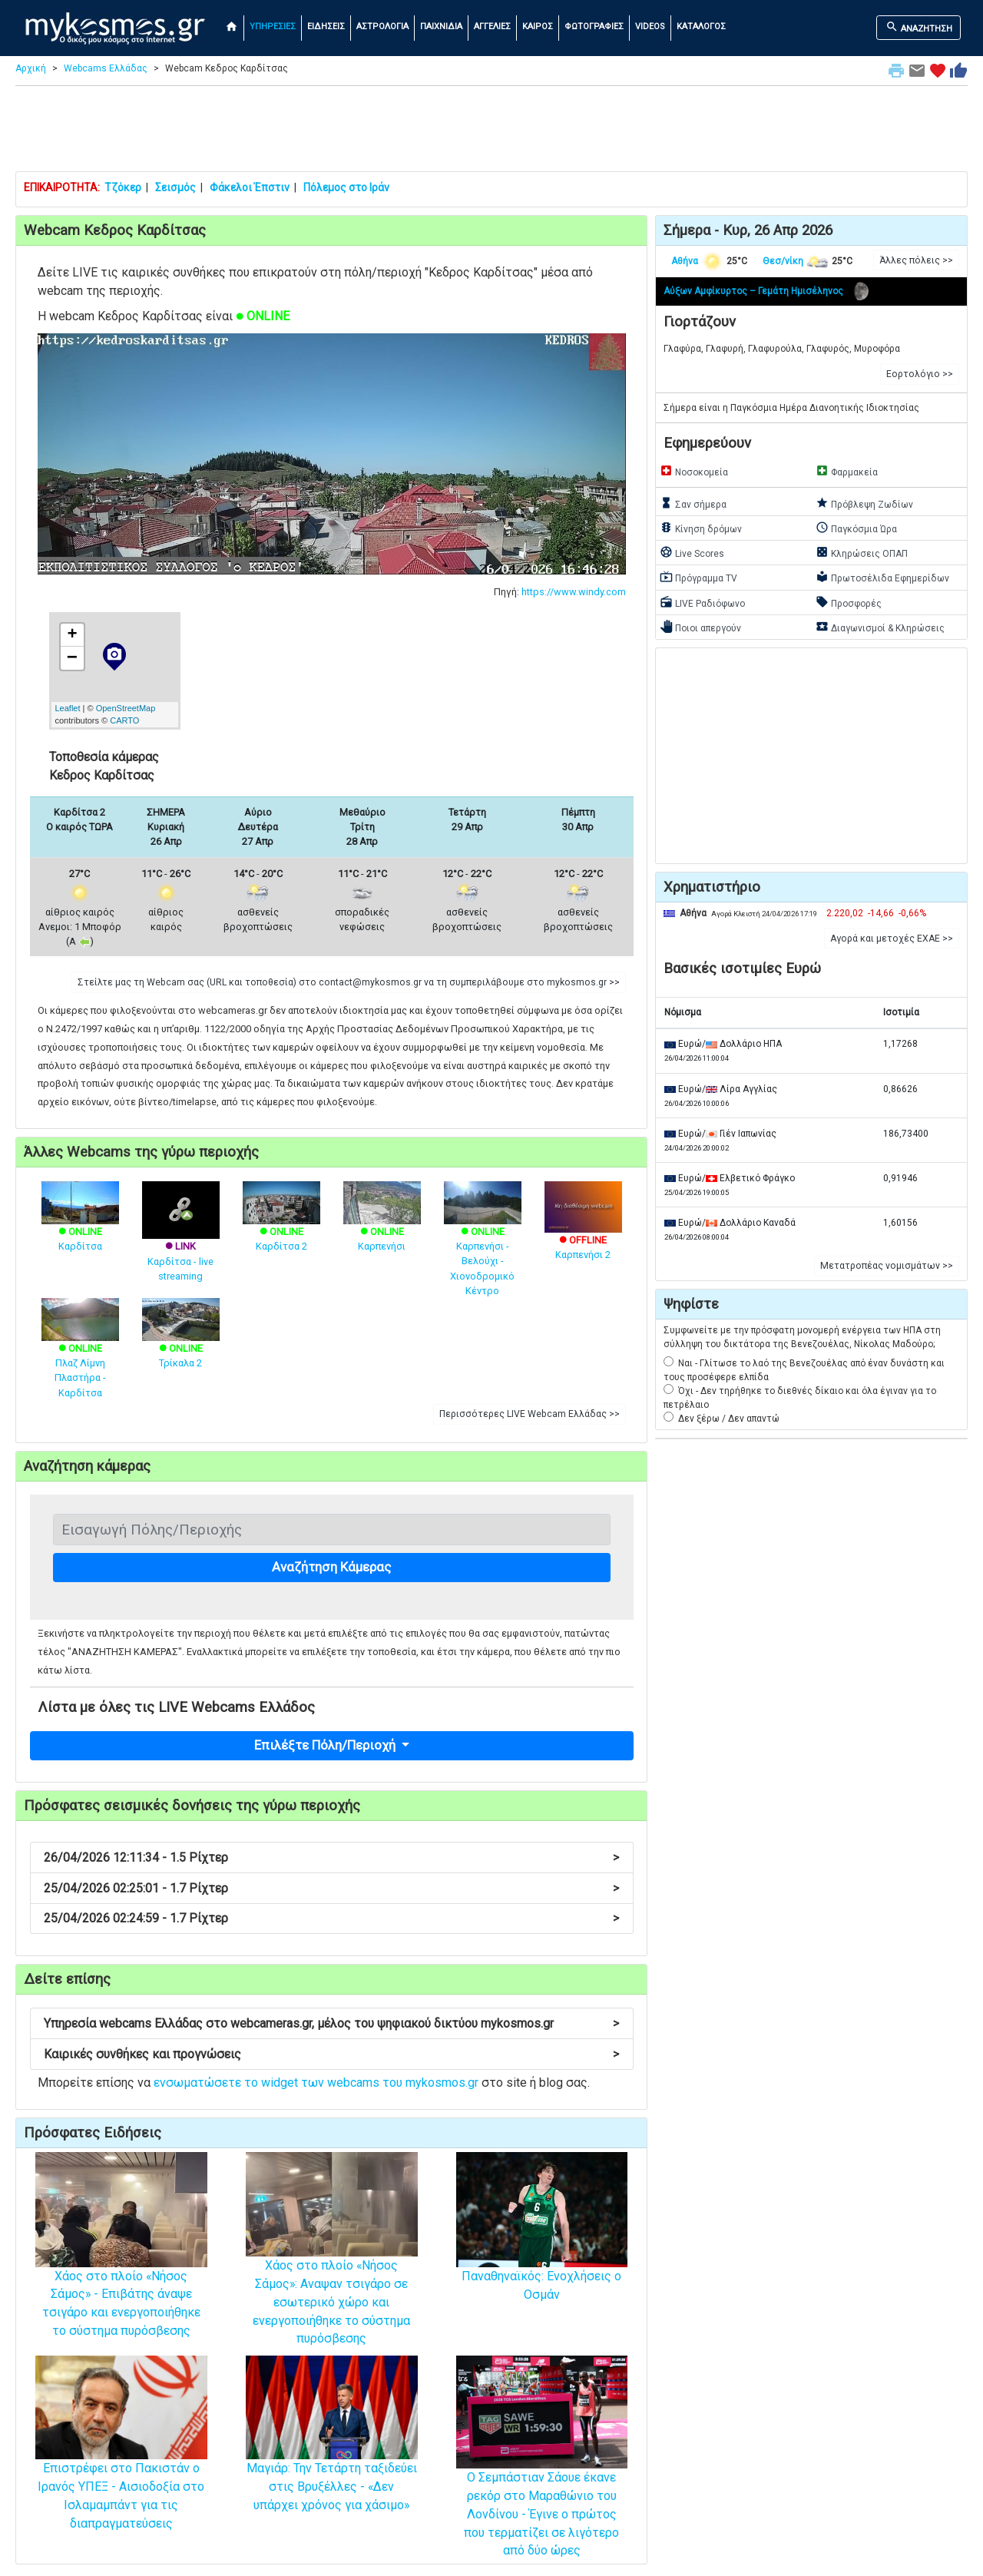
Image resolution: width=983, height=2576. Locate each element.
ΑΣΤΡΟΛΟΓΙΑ (382, 26)
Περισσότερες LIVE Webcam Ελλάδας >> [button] (529, 1414)
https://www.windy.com (573, 592)
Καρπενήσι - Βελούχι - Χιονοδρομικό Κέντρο (482, 1246)
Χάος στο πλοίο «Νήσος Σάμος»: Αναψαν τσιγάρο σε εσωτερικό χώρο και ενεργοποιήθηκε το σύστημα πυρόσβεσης (332, 2271)
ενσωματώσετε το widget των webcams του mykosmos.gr (316, 2082)
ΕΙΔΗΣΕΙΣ (326, 26)
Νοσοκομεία (694, 471)
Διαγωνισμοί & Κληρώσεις (880, 627)
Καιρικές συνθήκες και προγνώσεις (331, 2054)
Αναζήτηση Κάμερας (331, 1566)
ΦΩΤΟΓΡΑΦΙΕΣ (594, 26)
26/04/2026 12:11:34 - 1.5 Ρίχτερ (331, 1857)
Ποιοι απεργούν (700, 627)
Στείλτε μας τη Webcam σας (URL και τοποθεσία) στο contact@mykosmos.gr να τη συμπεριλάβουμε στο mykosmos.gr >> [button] (349, 982)
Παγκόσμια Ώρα (856, 528)
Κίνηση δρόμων (701, 528)
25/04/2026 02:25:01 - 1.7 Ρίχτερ (331, 1888)
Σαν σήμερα (693, 503)
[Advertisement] (491, 132)
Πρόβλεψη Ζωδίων (864, 503)
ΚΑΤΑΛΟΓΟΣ (701, 26)
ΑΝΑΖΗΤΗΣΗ (918, 27)
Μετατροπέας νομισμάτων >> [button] (886, 1265)
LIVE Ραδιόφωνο (702, 602)
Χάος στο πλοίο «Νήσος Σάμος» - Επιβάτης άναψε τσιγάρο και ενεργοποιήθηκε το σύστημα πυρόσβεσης (121, 2269)
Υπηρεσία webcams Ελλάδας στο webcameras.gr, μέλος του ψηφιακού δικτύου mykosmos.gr (331, 2023)
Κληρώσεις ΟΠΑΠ (862, 552)
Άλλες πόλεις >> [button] (916, 260)
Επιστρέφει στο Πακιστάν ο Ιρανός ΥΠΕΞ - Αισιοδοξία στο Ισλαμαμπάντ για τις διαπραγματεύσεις (121, 2465)
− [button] (72, 658)
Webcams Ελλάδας (105, 68)
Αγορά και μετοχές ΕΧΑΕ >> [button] (891, 938)
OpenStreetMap (126, 708)
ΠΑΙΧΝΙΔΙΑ (441, 26)
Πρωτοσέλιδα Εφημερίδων (882, 577)
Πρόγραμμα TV (698, 577)
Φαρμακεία (847, 471)
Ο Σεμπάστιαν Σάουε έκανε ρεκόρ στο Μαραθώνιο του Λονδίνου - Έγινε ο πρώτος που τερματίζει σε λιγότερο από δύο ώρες (542, 2481)
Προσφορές (849, 602)
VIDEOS (650, 26)
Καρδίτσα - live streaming (181, 1243)
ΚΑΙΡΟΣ (537, 26)
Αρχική (30, 68)
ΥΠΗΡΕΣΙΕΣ (273, 26)
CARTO (124, 720)
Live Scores (692, 552)
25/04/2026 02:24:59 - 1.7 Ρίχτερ (331, 1918)
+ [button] (72, 635)
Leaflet (68, 708)
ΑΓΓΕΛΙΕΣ (492, 26)
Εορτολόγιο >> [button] (919, 374)
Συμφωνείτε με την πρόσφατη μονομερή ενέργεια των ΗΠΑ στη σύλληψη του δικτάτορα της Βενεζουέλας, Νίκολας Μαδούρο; (802, 1337)
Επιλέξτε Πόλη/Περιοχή (326, 1745)
